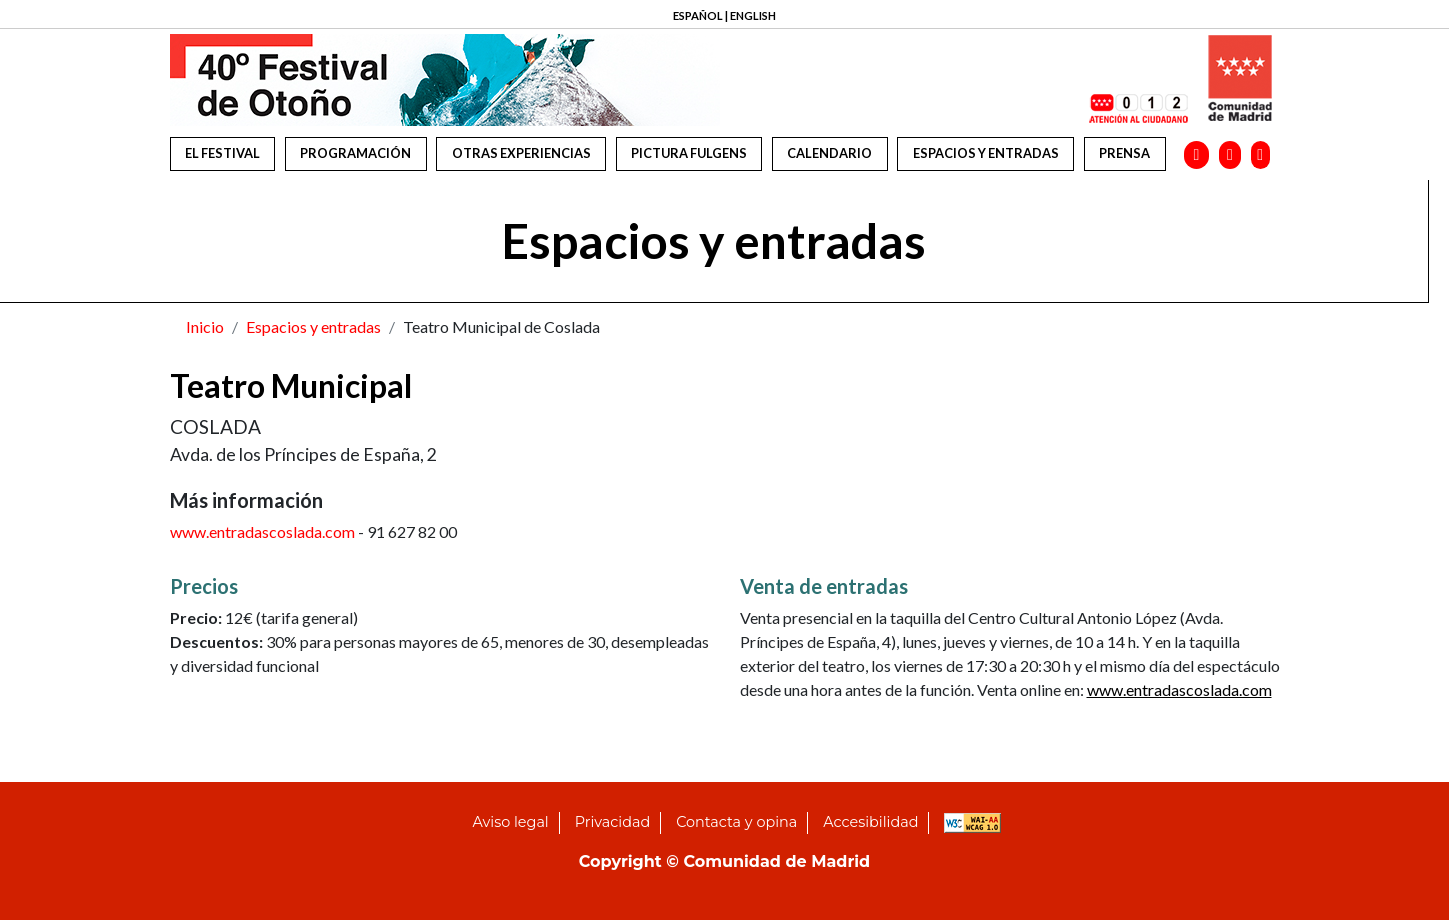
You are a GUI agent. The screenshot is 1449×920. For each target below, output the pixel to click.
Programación (355, 153)
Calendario (829, 153)
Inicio (205, 326)
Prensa (1124, 153)
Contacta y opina (736, 822)
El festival (222, 153)
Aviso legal (511, 822)
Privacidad (612, 822)
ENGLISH (753, 15)
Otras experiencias (521, 153)
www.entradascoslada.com (262, 531)
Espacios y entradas (986, 153)
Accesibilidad (870, 822)
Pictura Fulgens (689, 153)
